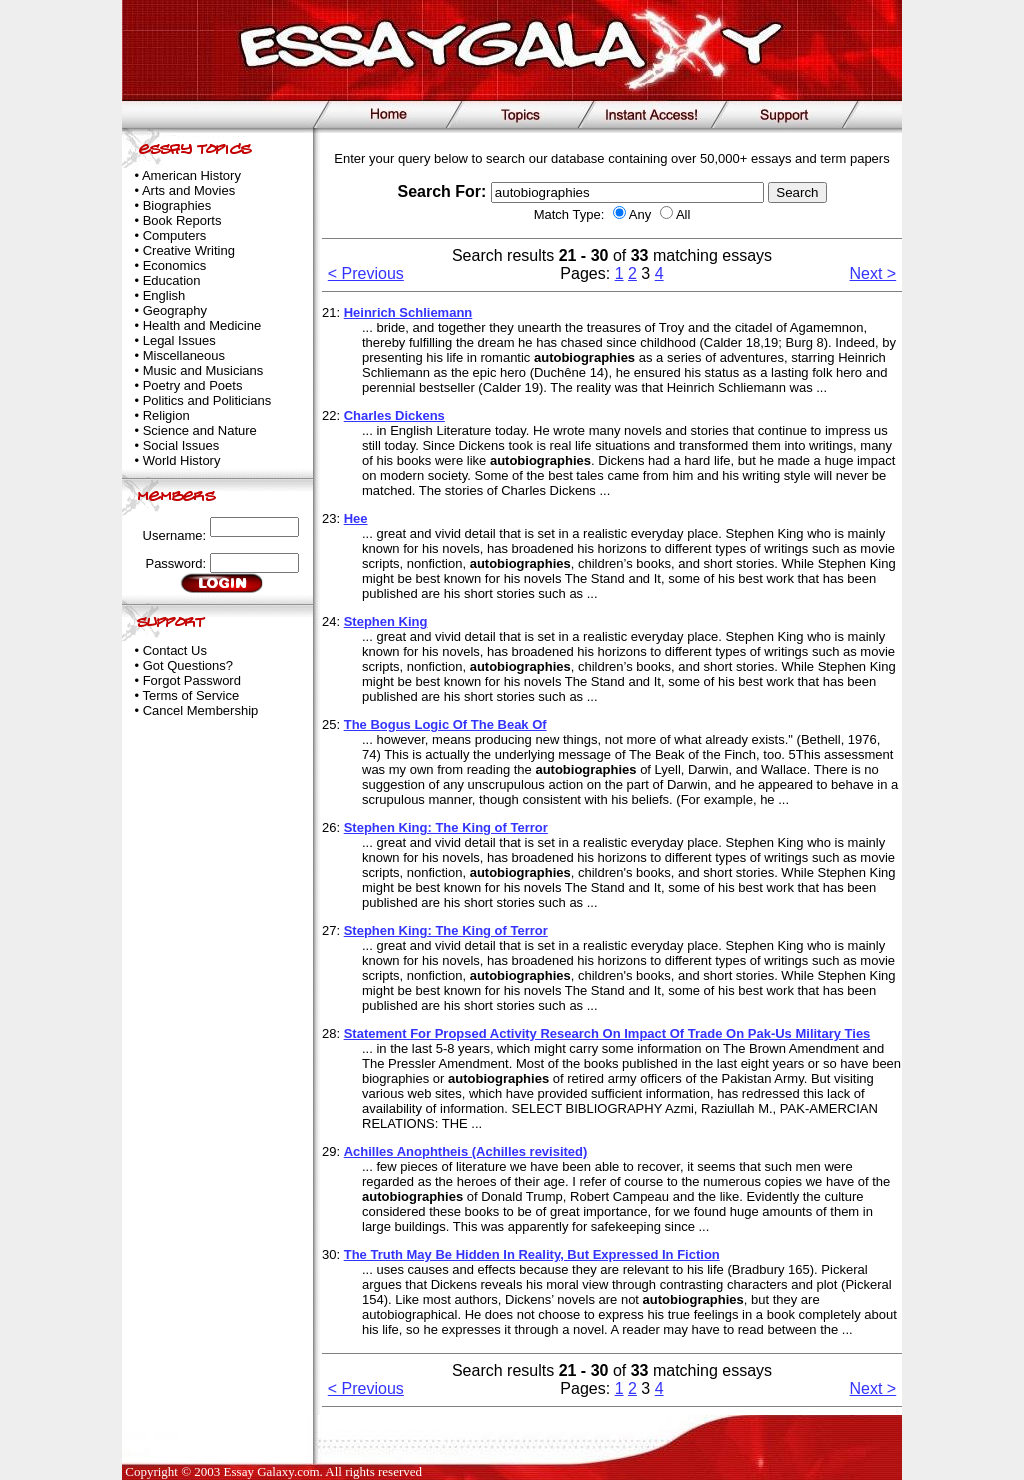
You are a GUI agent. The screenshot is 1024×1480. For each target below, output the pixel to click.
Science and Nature (200, 430)
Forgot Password (192, 680)
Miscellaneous (184, 355)
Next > (873, 273)
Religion (166, 415)
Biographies (177, 205)
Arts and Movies (188, 190)
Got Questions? (188, 665)
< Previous (366, 273)
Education (172, 280)
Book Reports (182, 220)
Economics (175, 265)
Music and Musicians (203, 370)
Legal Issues (179, 340)
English (164, 295)
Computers (175, 235)
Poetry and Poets (193, 385)
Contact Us (175, 650)
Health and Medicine (202, 325)
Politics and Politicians (207, 400)
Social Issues (181, 445)
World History (182, 460)
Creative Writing (189, 250)
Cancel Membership (201, 710)
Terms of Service (190, 695)
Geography (175, 310)
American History (191, 175)
